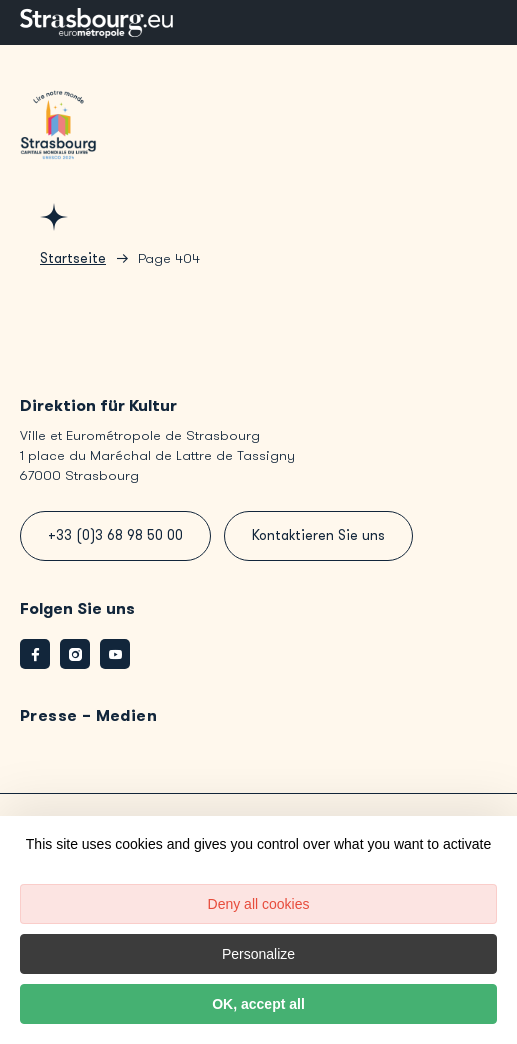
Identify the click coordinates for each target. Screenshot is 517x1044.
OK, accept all (258, 1004)
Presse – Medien (88, 715)
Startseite (73, 258)
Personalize (258, 954)
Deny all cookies (259, 904)
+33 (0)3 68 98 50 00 (115, 535)
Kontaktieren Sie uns (318, 535)
